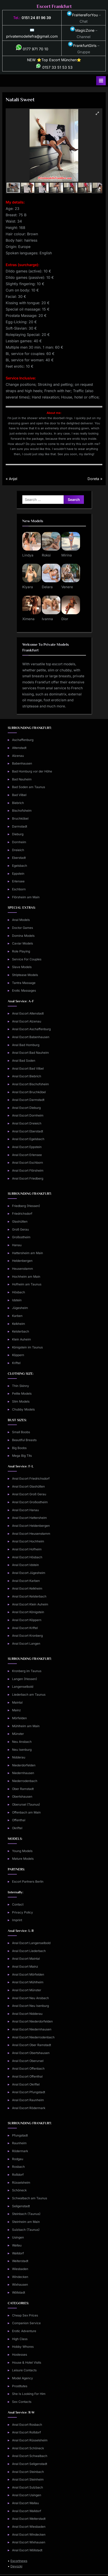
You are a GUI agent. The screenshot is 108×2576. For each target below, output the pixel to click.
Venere (67, 587)
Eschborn (19, 889)
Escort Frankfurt (54, 6)
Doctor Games (22, 928)
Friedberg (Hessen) (26, 1206)
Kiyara (27, 587)
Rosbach (18, 2166)
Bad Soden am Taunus (28, 787)
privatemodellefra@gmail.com (32, 36)
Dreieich (18, 850)
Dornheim (19, 842)
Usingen (18, 2237)
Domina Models (23, 935)
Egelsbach (19, 865)
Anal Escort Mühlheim (27, 1982)
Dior (64, 619)
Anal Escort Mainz (25, 1966)
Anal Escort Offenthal (27, 2076)
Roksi (46, 555)
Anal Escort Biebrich (26, 1076)
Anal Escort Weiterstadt (28, 2518)
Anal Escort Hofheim (27, 1549)
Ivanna (47, 619)
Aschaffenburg (22, 740)
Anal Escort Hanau (25, 1510)
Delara (47, 587)
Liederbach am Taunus (28, 1694)
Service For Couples (26, 959)
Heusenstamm (22, 1268)
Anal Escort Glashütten (28, 1486)
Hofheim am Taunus (26, 1284)
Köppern (18, 1355)
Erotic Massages (24, 990)
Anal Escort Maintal (26, 1958)
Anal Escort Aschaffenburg (31, 1029)
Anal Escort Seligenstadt (29, 2464)
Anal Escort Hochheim (28, 1541)
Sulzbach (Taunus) (26, 2229)
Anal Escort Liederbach (29, 1951)
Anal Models (21, 920)
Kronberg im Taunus (26, 1671)
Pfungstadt (20, 2135)
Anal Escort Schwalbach (29, 2456)
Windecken (20, 2277)
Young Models (22, 1851)
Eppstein (18, 873)
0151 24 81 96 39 (36, 17)
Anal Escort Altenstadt (28, 1013)
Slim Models (21, 1401)
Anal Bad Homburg (25, 1045)
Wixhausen (20, 2284)
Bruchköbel (20, 818)
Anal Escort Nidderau (27, 2013)
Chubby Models (23, 1409)
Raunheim (19, 2143)
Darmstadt (19, 826)
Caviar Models (22, 943)
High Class (20, 2339)
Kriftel (16, 1363)
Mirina (66, 555)
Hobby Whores (23, 2346)
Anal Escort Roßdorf (26, 2432)
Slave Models (22, 967)
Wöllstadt (18, 2292)
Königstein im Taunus (27, 1347)
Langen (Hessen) (24, 1679)
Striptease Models (25, 975)
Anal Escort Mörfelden (28, 1974)
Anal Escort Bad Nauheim (30, 1052)
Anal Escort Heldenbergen (31, 1525)
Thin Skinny (20, 1386)
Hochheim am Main (26, 1276)
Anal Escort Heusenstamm (31, 1533)
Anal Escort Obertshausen (31, 2053)
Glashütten (20, 1221)
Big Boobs (19, 1448)
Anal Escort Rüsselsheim (30, 2440)
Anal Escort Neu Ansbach (30, 1998)
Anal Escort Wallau (25, 2503)
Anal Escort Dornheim (27, 1115)
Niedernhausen (23, 1773)
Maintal (17, 1702)
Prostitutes (19, 2386)
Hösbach (18, 1292)
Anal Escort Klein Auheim (30, 1604)
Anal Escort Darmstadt (28, 1100)
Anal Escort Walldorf (26, 2511)
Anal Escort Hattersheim (29, 1518)
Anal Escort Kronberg (27, 1635)
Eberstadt (19, 857)
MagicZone (82, 30)
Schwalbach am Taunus (29, 2198)
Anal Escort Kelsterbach (29, 1596)
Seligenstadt (21, 2206)
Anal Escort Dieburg (26, 1108)
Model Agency (22, 2378)
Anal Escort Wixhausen (28, 2542)
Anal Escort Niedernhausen (31, 2029)
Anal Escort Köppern (26, 1620)
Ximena (28, 619)
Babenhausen (22, 763)
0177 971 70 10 (32, 49)
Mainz (16, 1710)
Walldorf (18, 2253)
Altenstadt (19, 748)
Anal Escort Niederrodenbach (33, 2037)
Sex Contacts (21, 2402)
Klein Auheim (21, 1339)
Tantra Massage (23, 983)
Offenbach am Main (26, 1812)
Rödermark (20, 2151)
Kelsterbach (20, 1331)
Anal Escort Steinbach (28, 2472)
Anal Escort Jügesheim (28, 1573)
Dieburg (17, 834)
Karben (17, 1316)
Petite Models (22, 1393)
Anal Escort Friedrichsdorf (31, 1478)
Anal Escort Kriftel (25, 1628)
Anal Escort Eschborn (27, 1162)
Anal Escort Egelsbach (28, 1139)
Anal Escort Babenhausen (30, 1037)
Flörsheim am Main (26, 897)
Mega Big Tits (22, 1455)
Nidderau (18, 1757)
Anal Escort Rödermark (28, 2108)
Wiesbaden (20, 2269)
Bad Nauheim (22, 779)
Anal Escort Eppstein (27, 1147)
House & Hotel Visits (26, 2362)
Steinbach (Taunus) (26, 2214)
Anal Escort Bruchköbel (29, 1092)
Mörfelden (19, 1718)
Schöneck (19, 2190)
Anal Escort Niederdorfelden (32, 2021)
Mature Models (23, 1858)
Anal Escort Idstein (25, 1565)
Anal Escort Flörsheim (27, 1170)
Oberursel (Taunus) (26, 1804)
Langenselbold (22, 1686)
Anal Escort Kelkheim (27, 1588)
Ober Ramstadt (23, 1789)
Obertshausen (22, 1796)
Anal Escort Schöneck (28, 2448)
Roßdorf (18, 2174)
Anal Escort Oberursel (27, 2061)
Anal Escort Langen (26, 1643)
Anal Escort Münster (26, 1990)
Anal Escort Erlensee (27, 1155)
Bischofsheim (22, 810)
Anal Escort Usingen (26, 2495)
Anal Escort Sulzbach (27, 2487)
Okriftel (17, 1828)
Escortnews (18, 2561)
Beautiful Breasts (24, 1440)
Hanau (17, 1245)
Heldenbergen (22, 1261)
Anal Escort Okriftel (26, 2084)
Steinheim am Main (26, 2222)
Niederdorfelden (23, 1765)
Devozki (16, 2566)
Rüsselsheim (21, 2182)
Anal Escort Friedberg (27, 1178)
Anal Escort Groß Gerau (29, 1494)
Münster (18, 1734)
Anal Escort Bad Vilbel (28, 1068)
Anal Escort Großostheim (30, 1502)
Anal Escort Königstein (28, 1612)
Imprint (17, 1920)
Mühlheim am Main (26, 1726)
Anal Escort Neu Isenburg (30, 2006)
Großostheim (21, 1237)
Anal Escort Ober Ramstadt (31, 2045)
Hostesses (19, 2354)
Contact (17, 1904)
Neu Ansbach (22, 1741)
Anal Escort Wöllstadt (27, 2550)
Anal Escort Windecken (28, 2534)
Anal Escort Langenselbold (31, 1943)
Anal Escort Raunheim (28, 2100)
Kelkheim (18, 1324)
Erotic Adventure (24, 2331)
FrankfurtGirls (82, 45)
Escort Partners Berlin (27, 1881)
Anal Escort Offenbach (28, 2068)
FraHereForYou (82, 15)
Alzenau (18, 756)
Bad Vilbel (19, 795)
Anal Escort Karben (26, 1581)
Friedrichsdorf (22, 1213)
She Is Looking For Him (28, 2394)
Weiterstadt (20, 2261)
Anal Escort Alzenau (26, 1021)
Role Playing (21, 951)
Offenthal (18, 1820)
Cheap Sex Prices (25, 2315)
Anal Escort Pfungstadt (28, 2092)
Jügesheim (20, 1308)
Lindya (27, 555)
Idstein (17, 1300)
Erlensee (18, 881)
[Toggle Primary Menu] (101, 80)
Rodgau (17, 2159)
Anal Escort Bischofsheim (30, 1084)
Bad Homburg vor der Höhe (32, 771)
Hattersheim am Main (27, 1253)
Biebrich (18, 803)
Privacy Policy (22, 1912)
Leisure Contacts (24, 2370)
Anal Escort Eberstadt (27, 1131)
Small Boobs (21, 1432)
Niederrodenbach (24, 1781)
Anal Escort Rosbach (27, 2424)
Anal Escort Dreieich (26, 1123)
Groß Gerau (20, 1229)
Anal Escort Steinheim (28, 2479)
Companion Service (26, 2323)
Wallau (17, 2245)
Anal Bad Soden (23, 1060)
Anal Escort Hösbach (27, 1557)
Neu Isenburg (22, 1749)
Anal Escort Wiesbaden (28, 2526)
